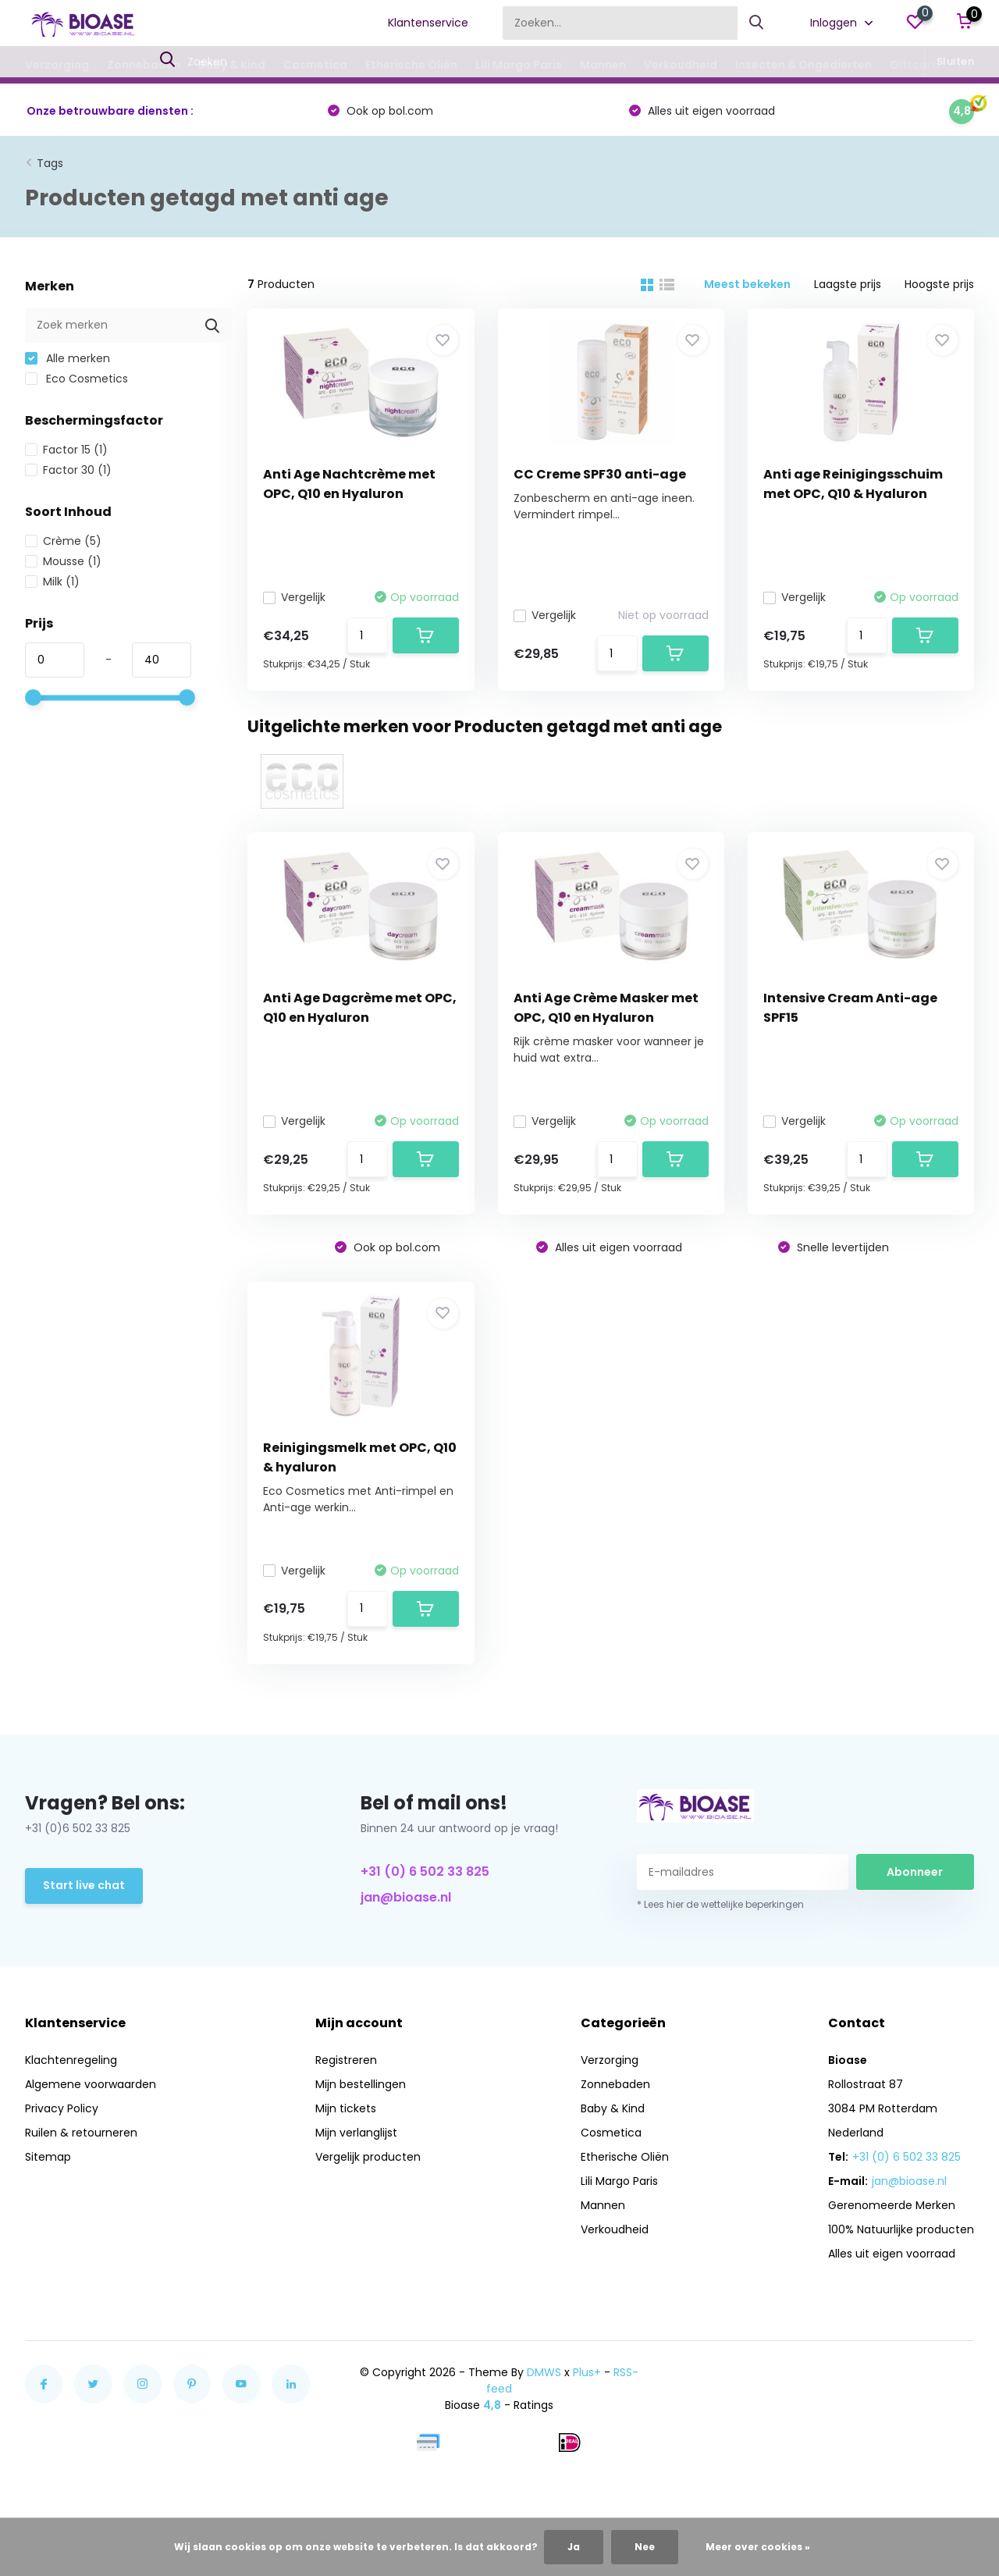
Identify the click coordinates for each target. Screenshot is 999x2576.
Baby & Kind (231, 65)
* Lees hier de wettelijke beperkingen (720, 1904)
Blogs (974, 65)
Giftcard (915, 65)
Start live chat (84, 1885)
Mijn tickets (345, 2108)
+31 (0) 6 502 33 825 (425, 1871)
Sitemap (48, 2157)
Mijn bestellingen (360, 2084)
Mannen (603, 65)
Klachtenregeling (71, 2060)
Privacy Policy (61, 2108)
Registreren (346, 2060)
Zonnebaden (143, 65)
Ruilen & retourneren (81, 2132)
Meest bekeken (747, 284)
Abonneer (915, 1872)
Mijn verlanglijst (356, 2132)
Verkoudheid (680, 65)
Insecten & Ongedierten (803, 65)
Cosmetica (315, 65)
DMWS (544, 2372)
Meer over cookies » (758, 2546)
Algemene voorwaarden (90, 2084)
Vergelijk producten (368, 2157)
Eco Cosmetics (76, 378)
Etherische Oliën (411, 65)
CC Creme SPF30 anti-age (600, 474)
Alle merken (67, 358)
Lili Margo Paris (518, 65)
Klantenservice (428, 22)
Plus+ (587, 2372)
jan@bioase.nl (406, 1897)
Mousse (63, 561)
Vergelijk (294, 597)
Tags (50, 163)
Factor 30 (68, 470)
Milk (52, 581)
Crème (63, 541)
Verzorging (57, 65)
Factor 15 (66, 449)
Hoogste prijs (939, 284)
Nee (645, 2546)
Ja (573, 2546)
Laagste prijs (847, 284)
